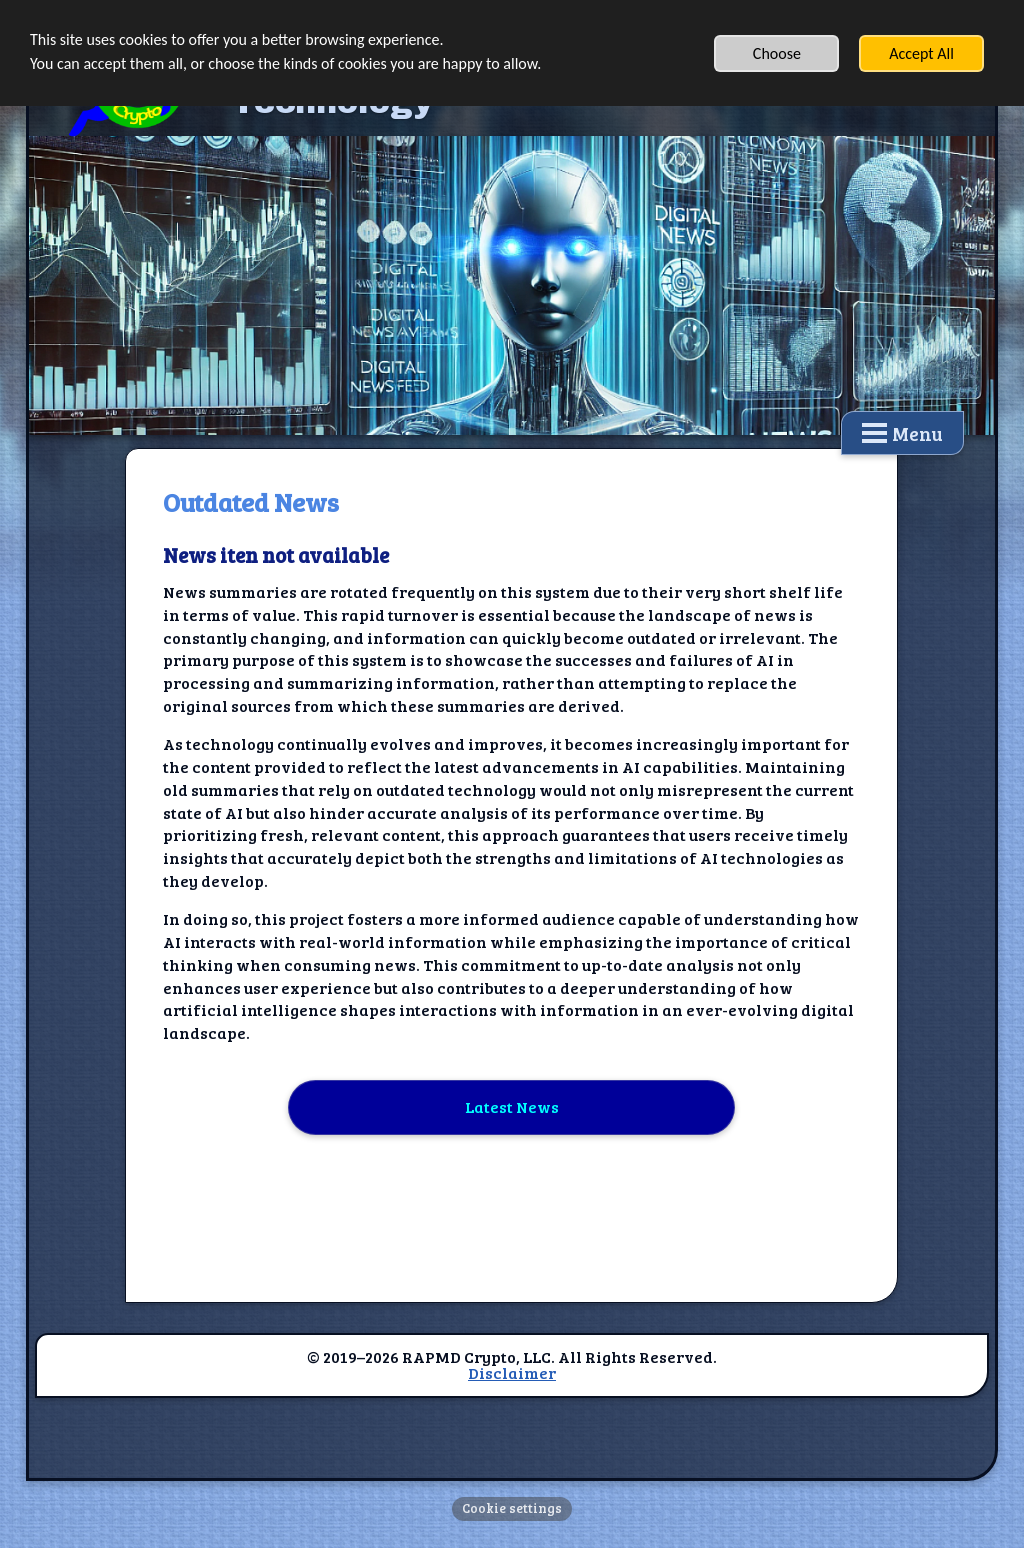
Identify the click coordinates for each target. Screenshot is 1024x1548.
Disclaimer (512, 1372)
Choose (777, 53)
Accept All (921, 53)
